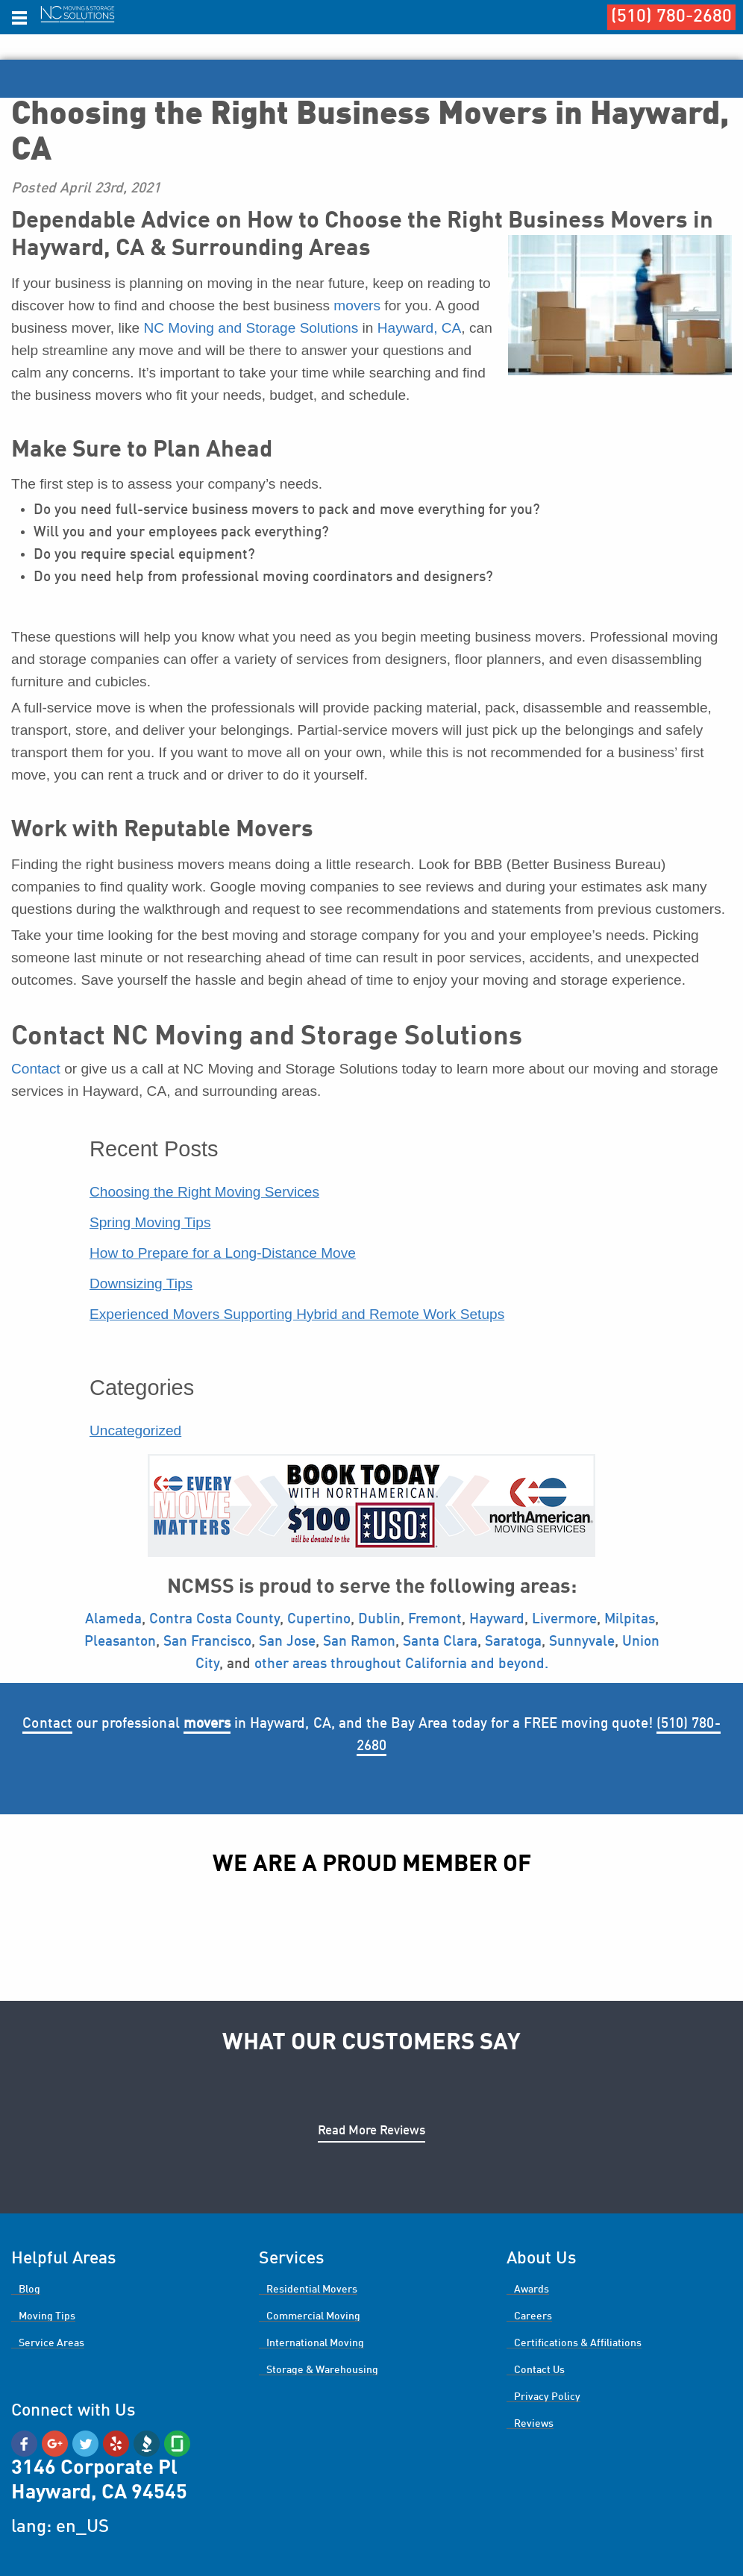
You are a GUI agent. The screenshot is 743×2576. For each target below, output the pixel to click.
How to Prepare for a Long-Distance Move (223, 1253)
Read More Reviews (371, 2131)
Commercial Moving (313, 2316)
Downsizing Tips (141, 1283)
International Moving (315, 2343)
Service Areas (51, 2343)
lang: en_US (60, 2527)
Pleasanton (120, 1642)
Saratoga (513, 1642)
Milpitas (628, 1619)
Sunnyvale (582, 1642)
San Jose (287, 1642)
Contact (35, 1069)
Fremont (435, 1619)
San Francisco (207, 1642)
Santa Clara (440, 1642)
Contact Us (539, 2370)
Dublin (379, 1619)
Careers (533, 2316)
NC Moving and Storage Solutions (250, 328)
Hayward (496, 1619)
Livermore (564, 1619)
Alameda (113, 1619)
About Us (541, 2258)
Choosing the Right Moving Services (204, 1192)
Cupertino (319, 1619)
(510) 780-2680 (671, 17)
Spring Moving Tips (150, 1222)
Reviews (534, 2424)
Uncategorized (135, 1430)
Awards (531, 2289)
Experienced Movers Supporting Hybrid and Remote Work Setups (297, 1314)
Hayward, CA (419, 328)
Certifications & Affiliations (578, 2343)
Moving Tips (47, 2316)
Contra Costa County (214, 1619)
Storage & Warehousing (322, 2370)
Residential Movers (311, 2289)
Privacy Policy (547, 2397)
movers (356, 305)
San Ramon (359, 1642)
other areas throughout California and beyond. (401, 1664)
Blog (29, 2289)
